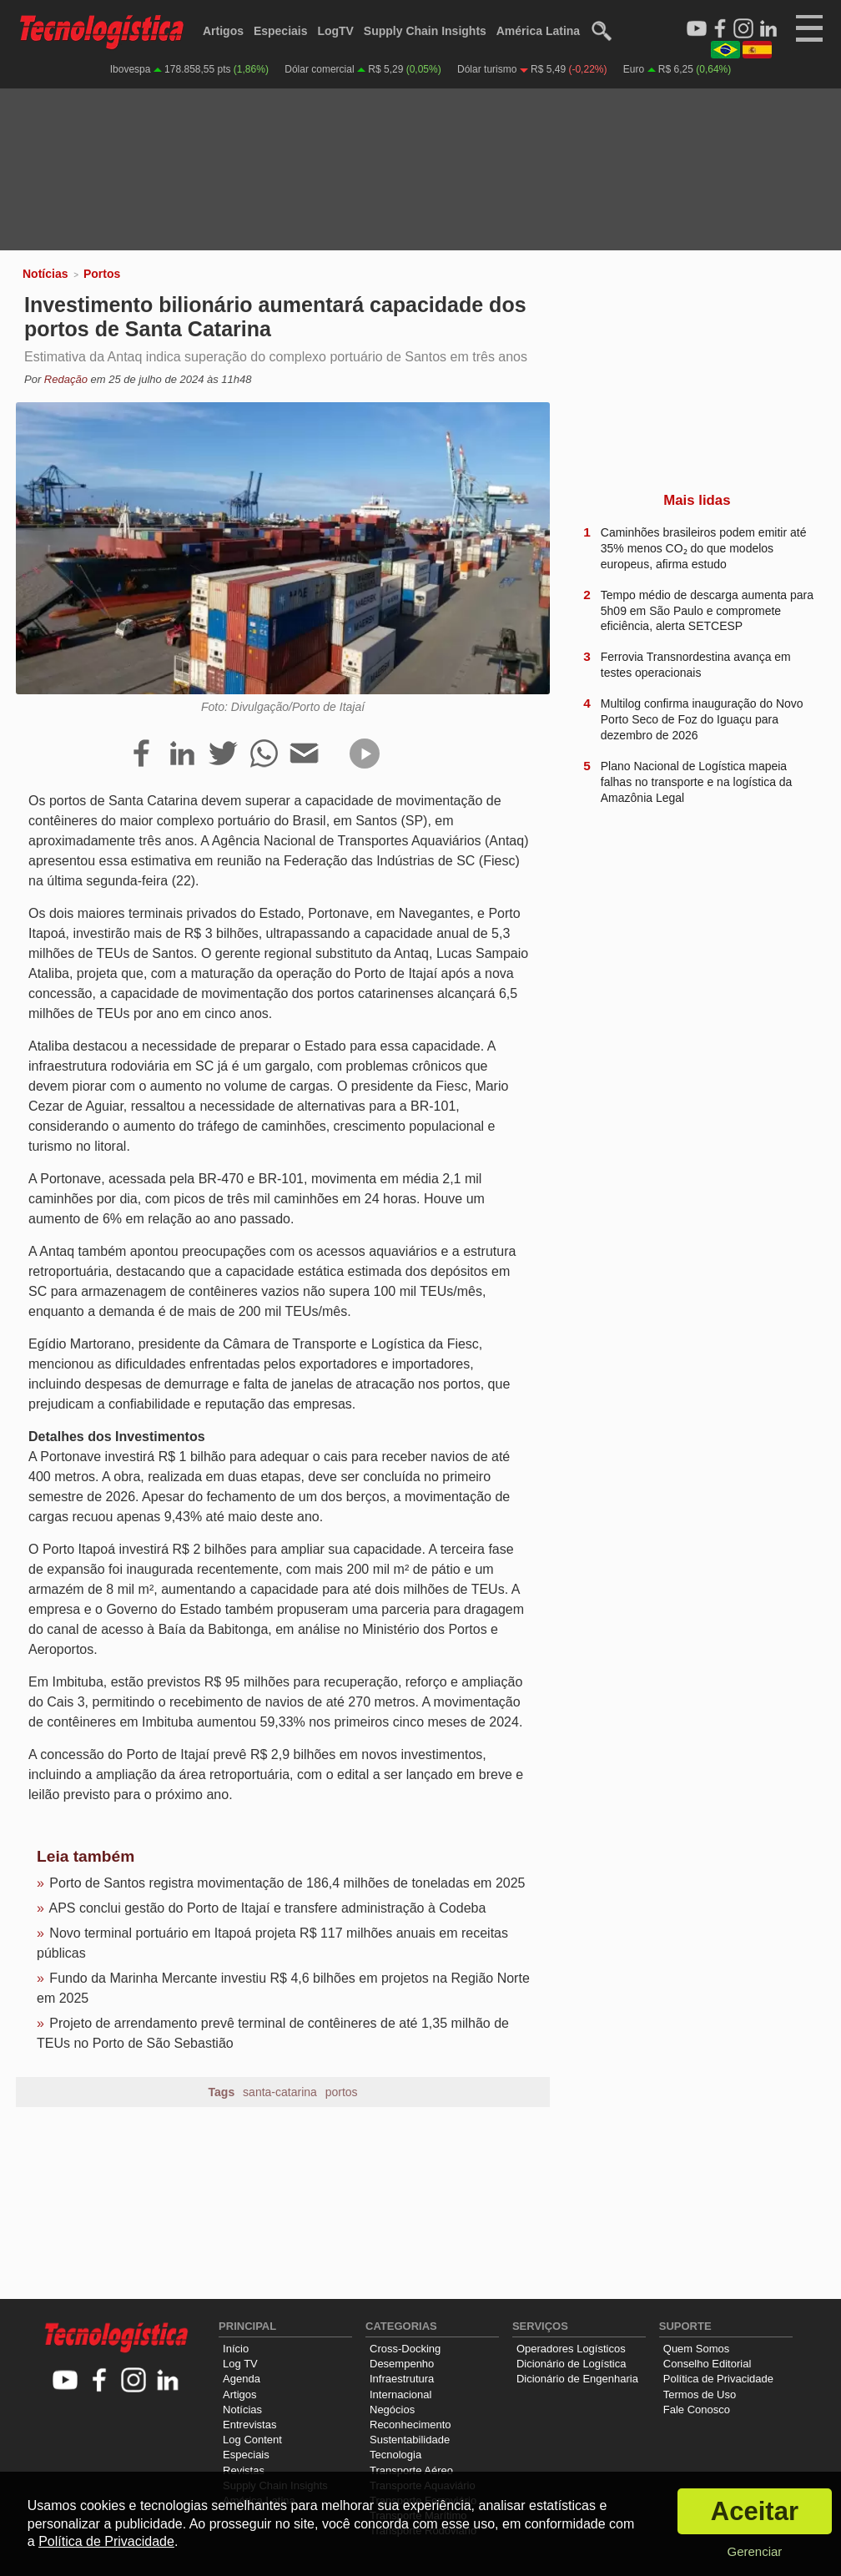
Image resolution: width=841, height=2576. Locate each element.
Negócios (392, 2409)
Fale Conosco (696, 2409)
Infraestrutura (402, 2378)
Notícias (45, 273)
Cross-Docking (405, 2348)
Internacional (400, 2394)
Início (236, 2348)
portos (341, 2092)
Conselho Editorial (707, 2363)
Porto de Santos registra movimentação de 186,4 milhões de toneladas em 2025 (287, 1883)
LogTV (335, 31)
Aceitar (754, 2511)
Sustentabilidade (410, 2439)
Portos (101, 273)
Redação (66, 379)
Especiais (281, 31)
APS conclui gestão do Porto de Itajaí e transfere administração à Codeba (267, 1908)
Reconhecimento (410, 2424)
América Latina (538, 31)
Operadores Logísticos (571, 2348)
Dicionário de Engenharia (577, 2378)
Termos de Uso (699, 2394)
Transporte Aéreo (411, 2470)
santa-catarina (280, 2092)
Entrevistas (249, 2424)
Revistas (243, 2470)
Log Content (252, 2439)
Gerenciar (754, 2551)
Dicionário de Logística (571, 2363)
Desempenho (402, 2363)
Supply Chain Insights (425, 31)
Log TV (240, 2363)
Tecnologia (395, 2454)
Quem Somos (696, 2348)
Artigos (223, 31)
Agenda (241, 2378)
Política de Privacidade (718, 2378)
